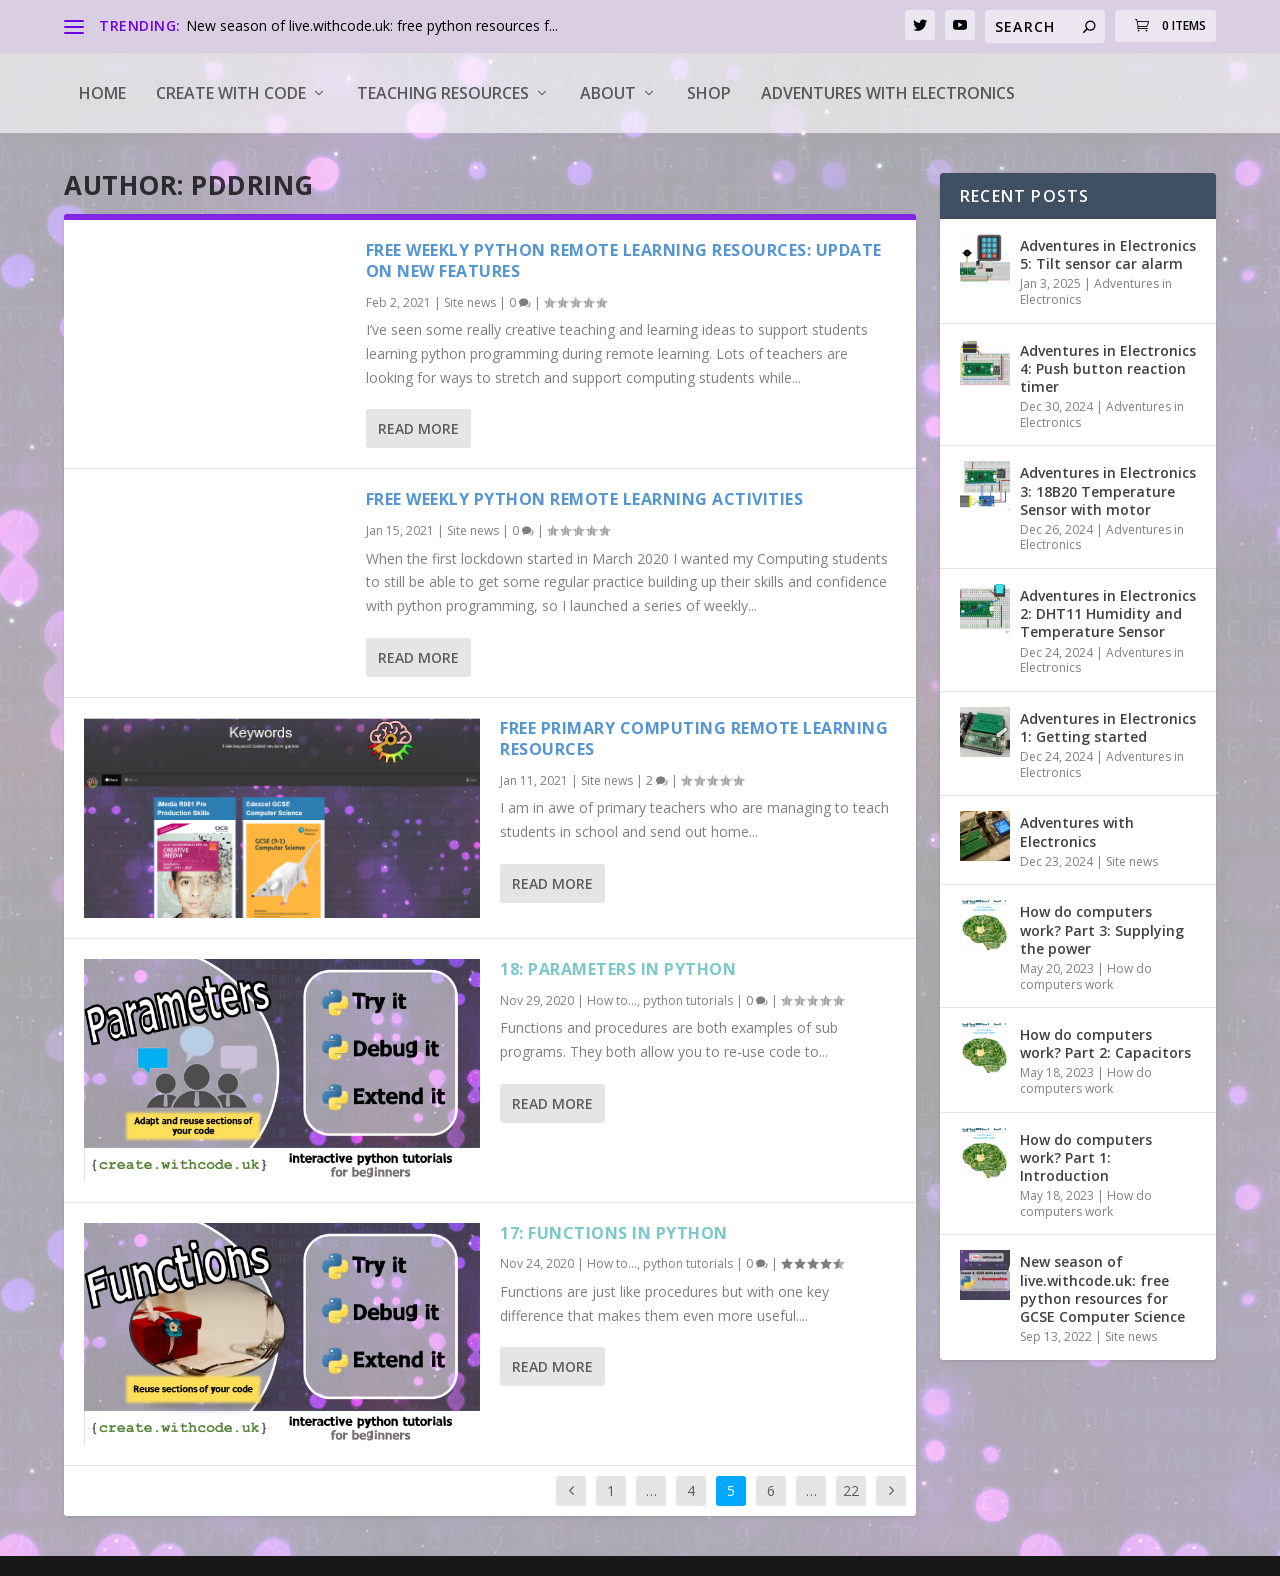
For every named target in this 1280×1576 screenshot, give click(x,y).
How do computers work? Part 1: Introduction (1086, 1157)
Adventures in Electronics (1096, 291)
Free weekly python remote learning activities (585, 499)
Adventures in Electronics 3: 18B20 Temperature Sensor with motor (1108, 490)
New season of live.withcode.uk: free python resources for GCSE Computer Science (1102, 1289)
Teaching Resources (443, 93)
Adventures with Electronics (888, 93)
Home (102, 93)
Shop (709, 93)
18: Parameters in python (618, 969)
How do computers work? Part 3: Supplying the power (1102, 929)
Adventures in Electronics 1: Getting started (1108, 727)
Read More (418, 428)
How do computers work (1086, 976)
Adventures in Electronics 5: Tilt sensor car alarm (1108, 254)
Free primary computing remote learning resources (694, 738)
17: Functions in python (614, 1233)
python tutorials (688, 1000)
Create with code (231, 93)
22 (851, 1490)
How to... (612, 1000)
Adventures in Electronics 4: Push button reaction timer (1108, 368)
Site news (470, 302)
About (608, 93)
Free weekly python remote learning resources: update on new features (624, 260)
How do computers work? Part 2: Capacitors (1105, 1043)
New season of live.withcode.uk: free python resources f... (372, 25)
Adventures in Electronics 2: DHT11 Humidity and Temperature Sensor (1108, 613)
